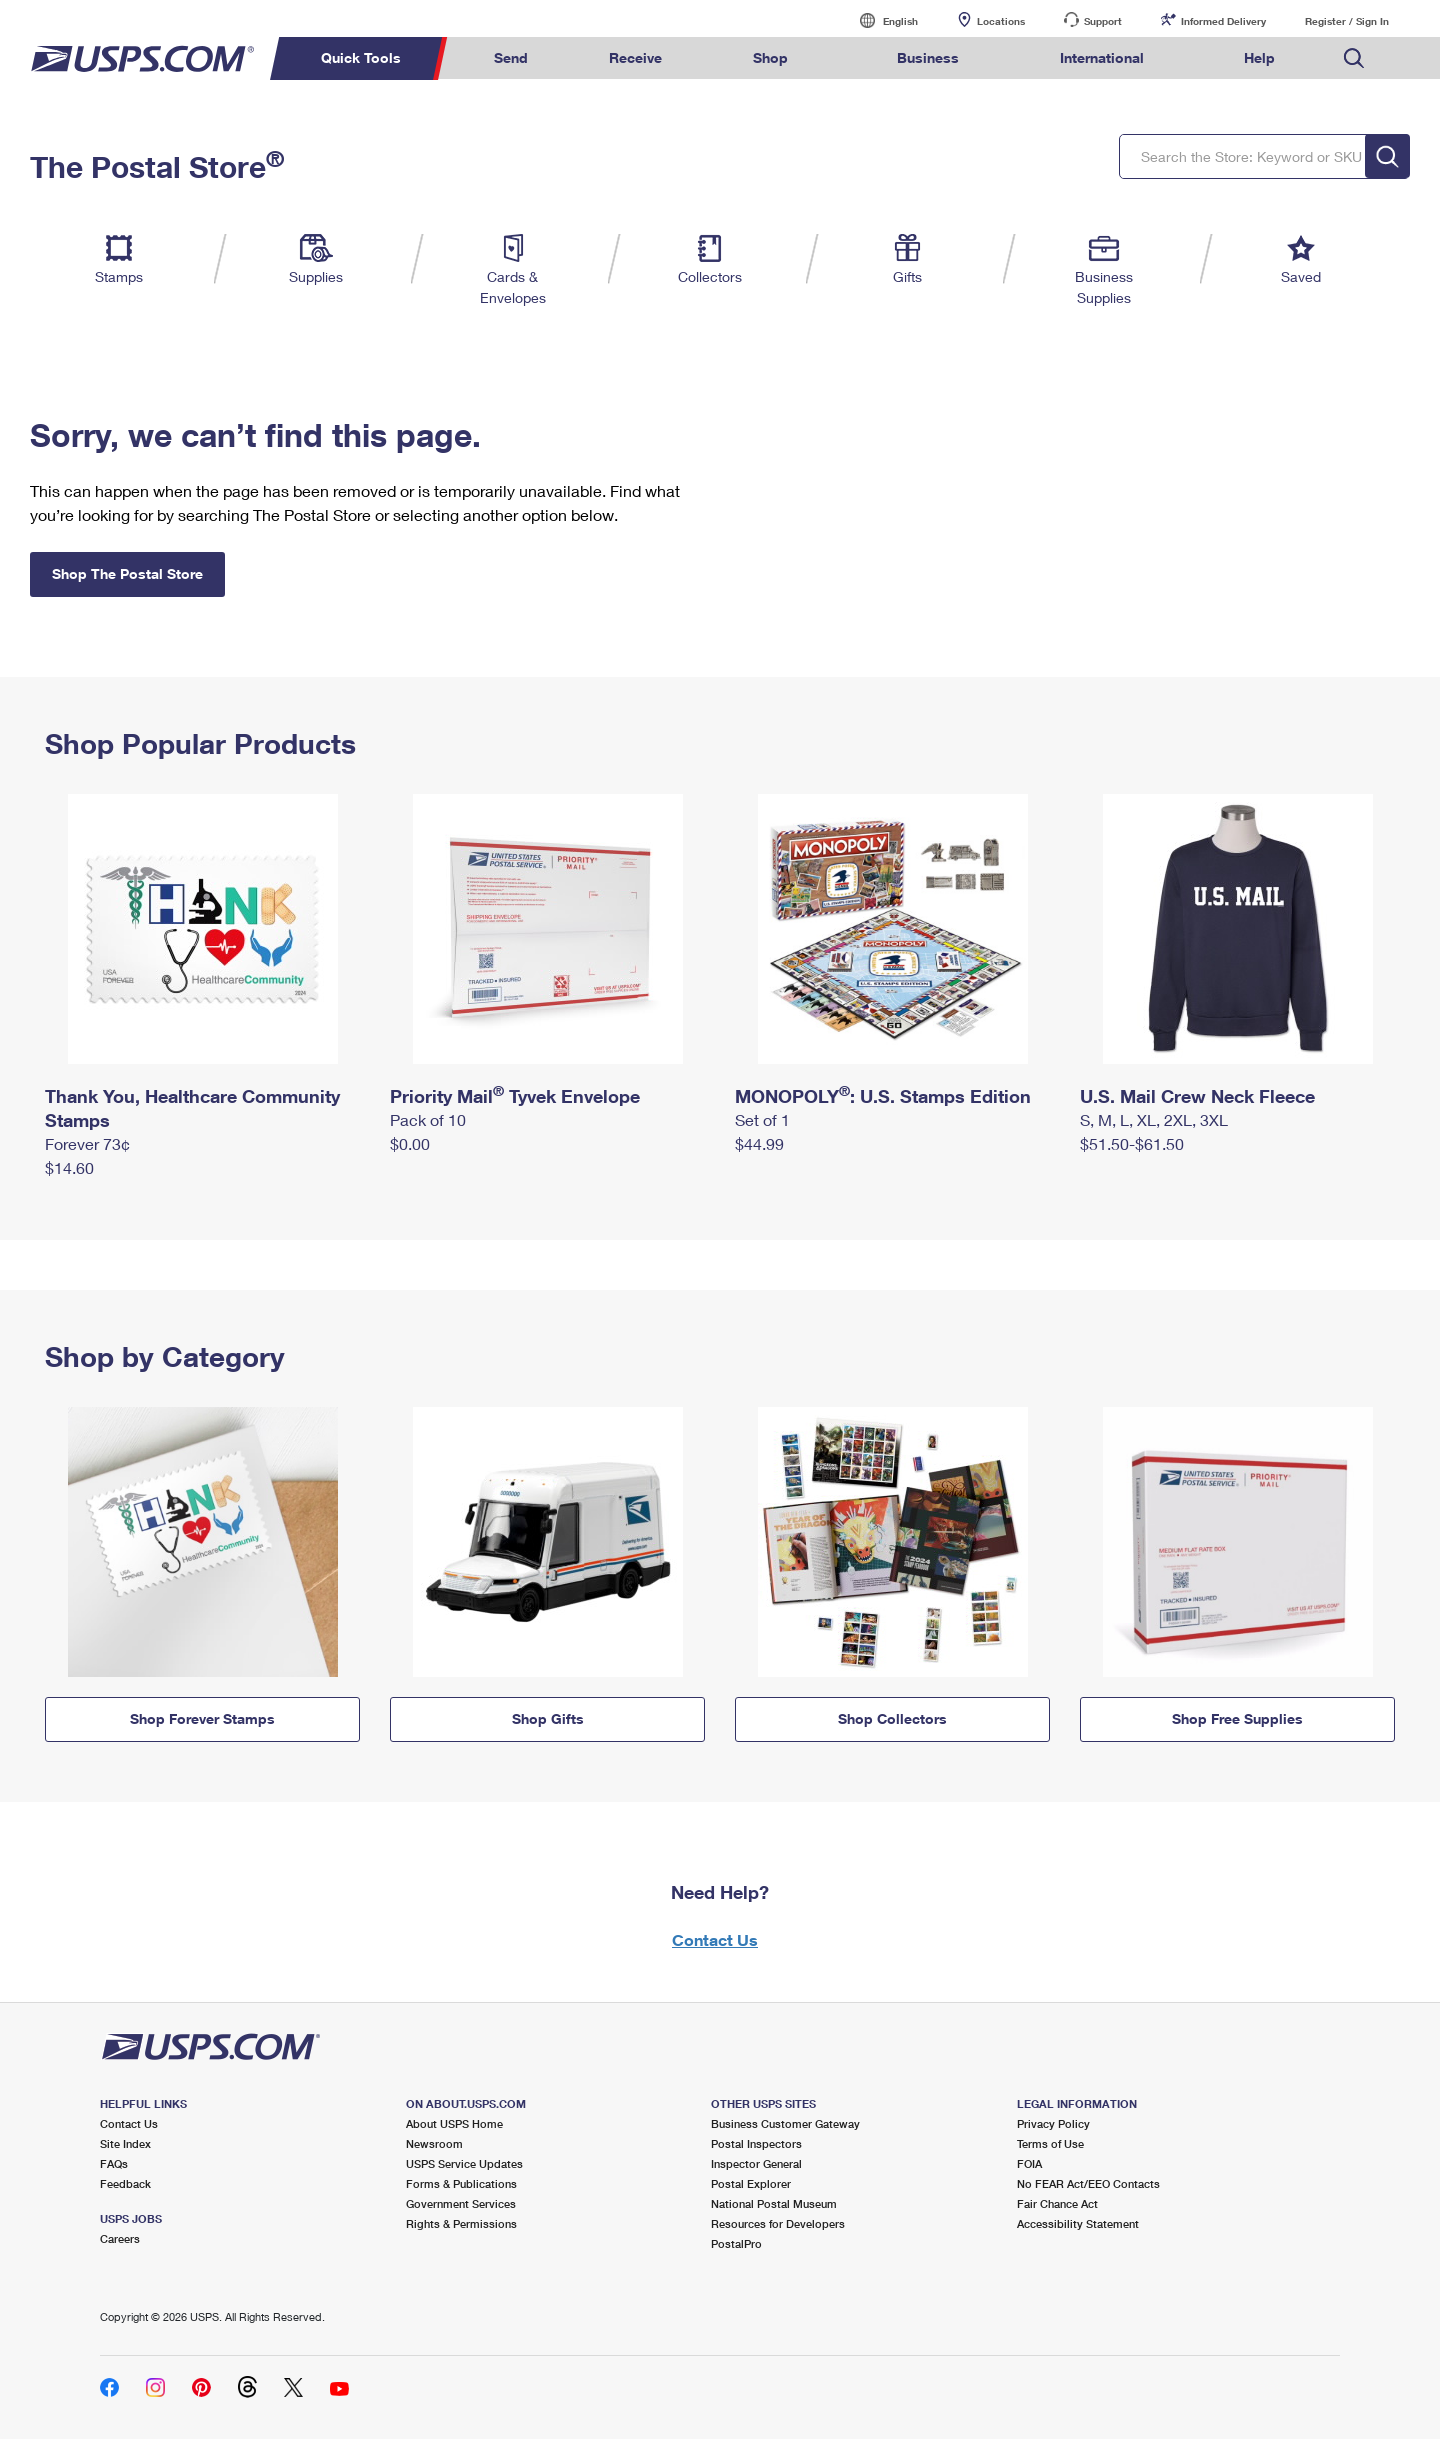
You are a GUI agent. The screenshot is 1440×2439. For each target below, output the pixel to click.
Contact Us (715, 1939)
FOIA (1029, 2163)
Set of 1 (762, 1119)
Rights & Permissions (461, 2223)
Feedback (125, 2183)
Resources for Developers (778, 2223)
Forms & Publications (461, 2183)
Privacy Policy (1053, 2123)
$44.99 (759, 1143)
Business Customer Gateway (785, 2123)
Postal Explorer (751, 2183)
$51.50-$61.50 (1132, 1143)
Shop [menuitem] (770, 57)
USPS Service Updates (464, 2163)
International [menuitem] (1102, 57)
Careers (120, 2238)
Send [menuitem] (511, 57)
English (880, 20)
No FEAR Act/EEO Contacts (1088, 2183)
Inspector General (756, 2163)
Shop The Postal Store (127, 573)
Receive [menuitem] (635, 57)
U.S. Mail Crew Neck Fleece (1197, 1096)
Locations (1001, 21)
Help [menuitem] (1259, 57)
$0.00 (410, 1143)
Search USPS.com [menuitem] (1354, 58)
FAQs (114, 2163)
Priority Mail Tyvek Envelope (515, 1096)
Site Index (125, 2143)
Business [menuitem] (928, 57)
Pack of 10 (428, 1119)
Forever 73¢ (87, 1143)
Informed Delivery (1223, 21)
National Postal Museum (774, 2203)
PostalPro (736, 2243)
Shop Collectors (892, 1718)
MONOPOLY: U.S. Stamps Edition (883, 1096)
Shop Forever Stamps (202, 1718)
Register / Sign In (1347, 21)
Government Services (461, 2203)
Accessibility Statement (1078, 2223)
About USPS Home (454, 2123)
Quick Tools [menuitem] (361, 57)
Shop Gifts (548, 1718)
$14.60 (69, 1167)
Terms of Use (1050, 2143)
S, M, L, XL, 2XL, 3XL (1154, 1119)
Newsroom (434, 2143)
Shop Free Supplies (1237, 1718)
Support (1103, 21)
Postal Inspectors (756, 2143)
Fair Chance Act (1057, 2203)
